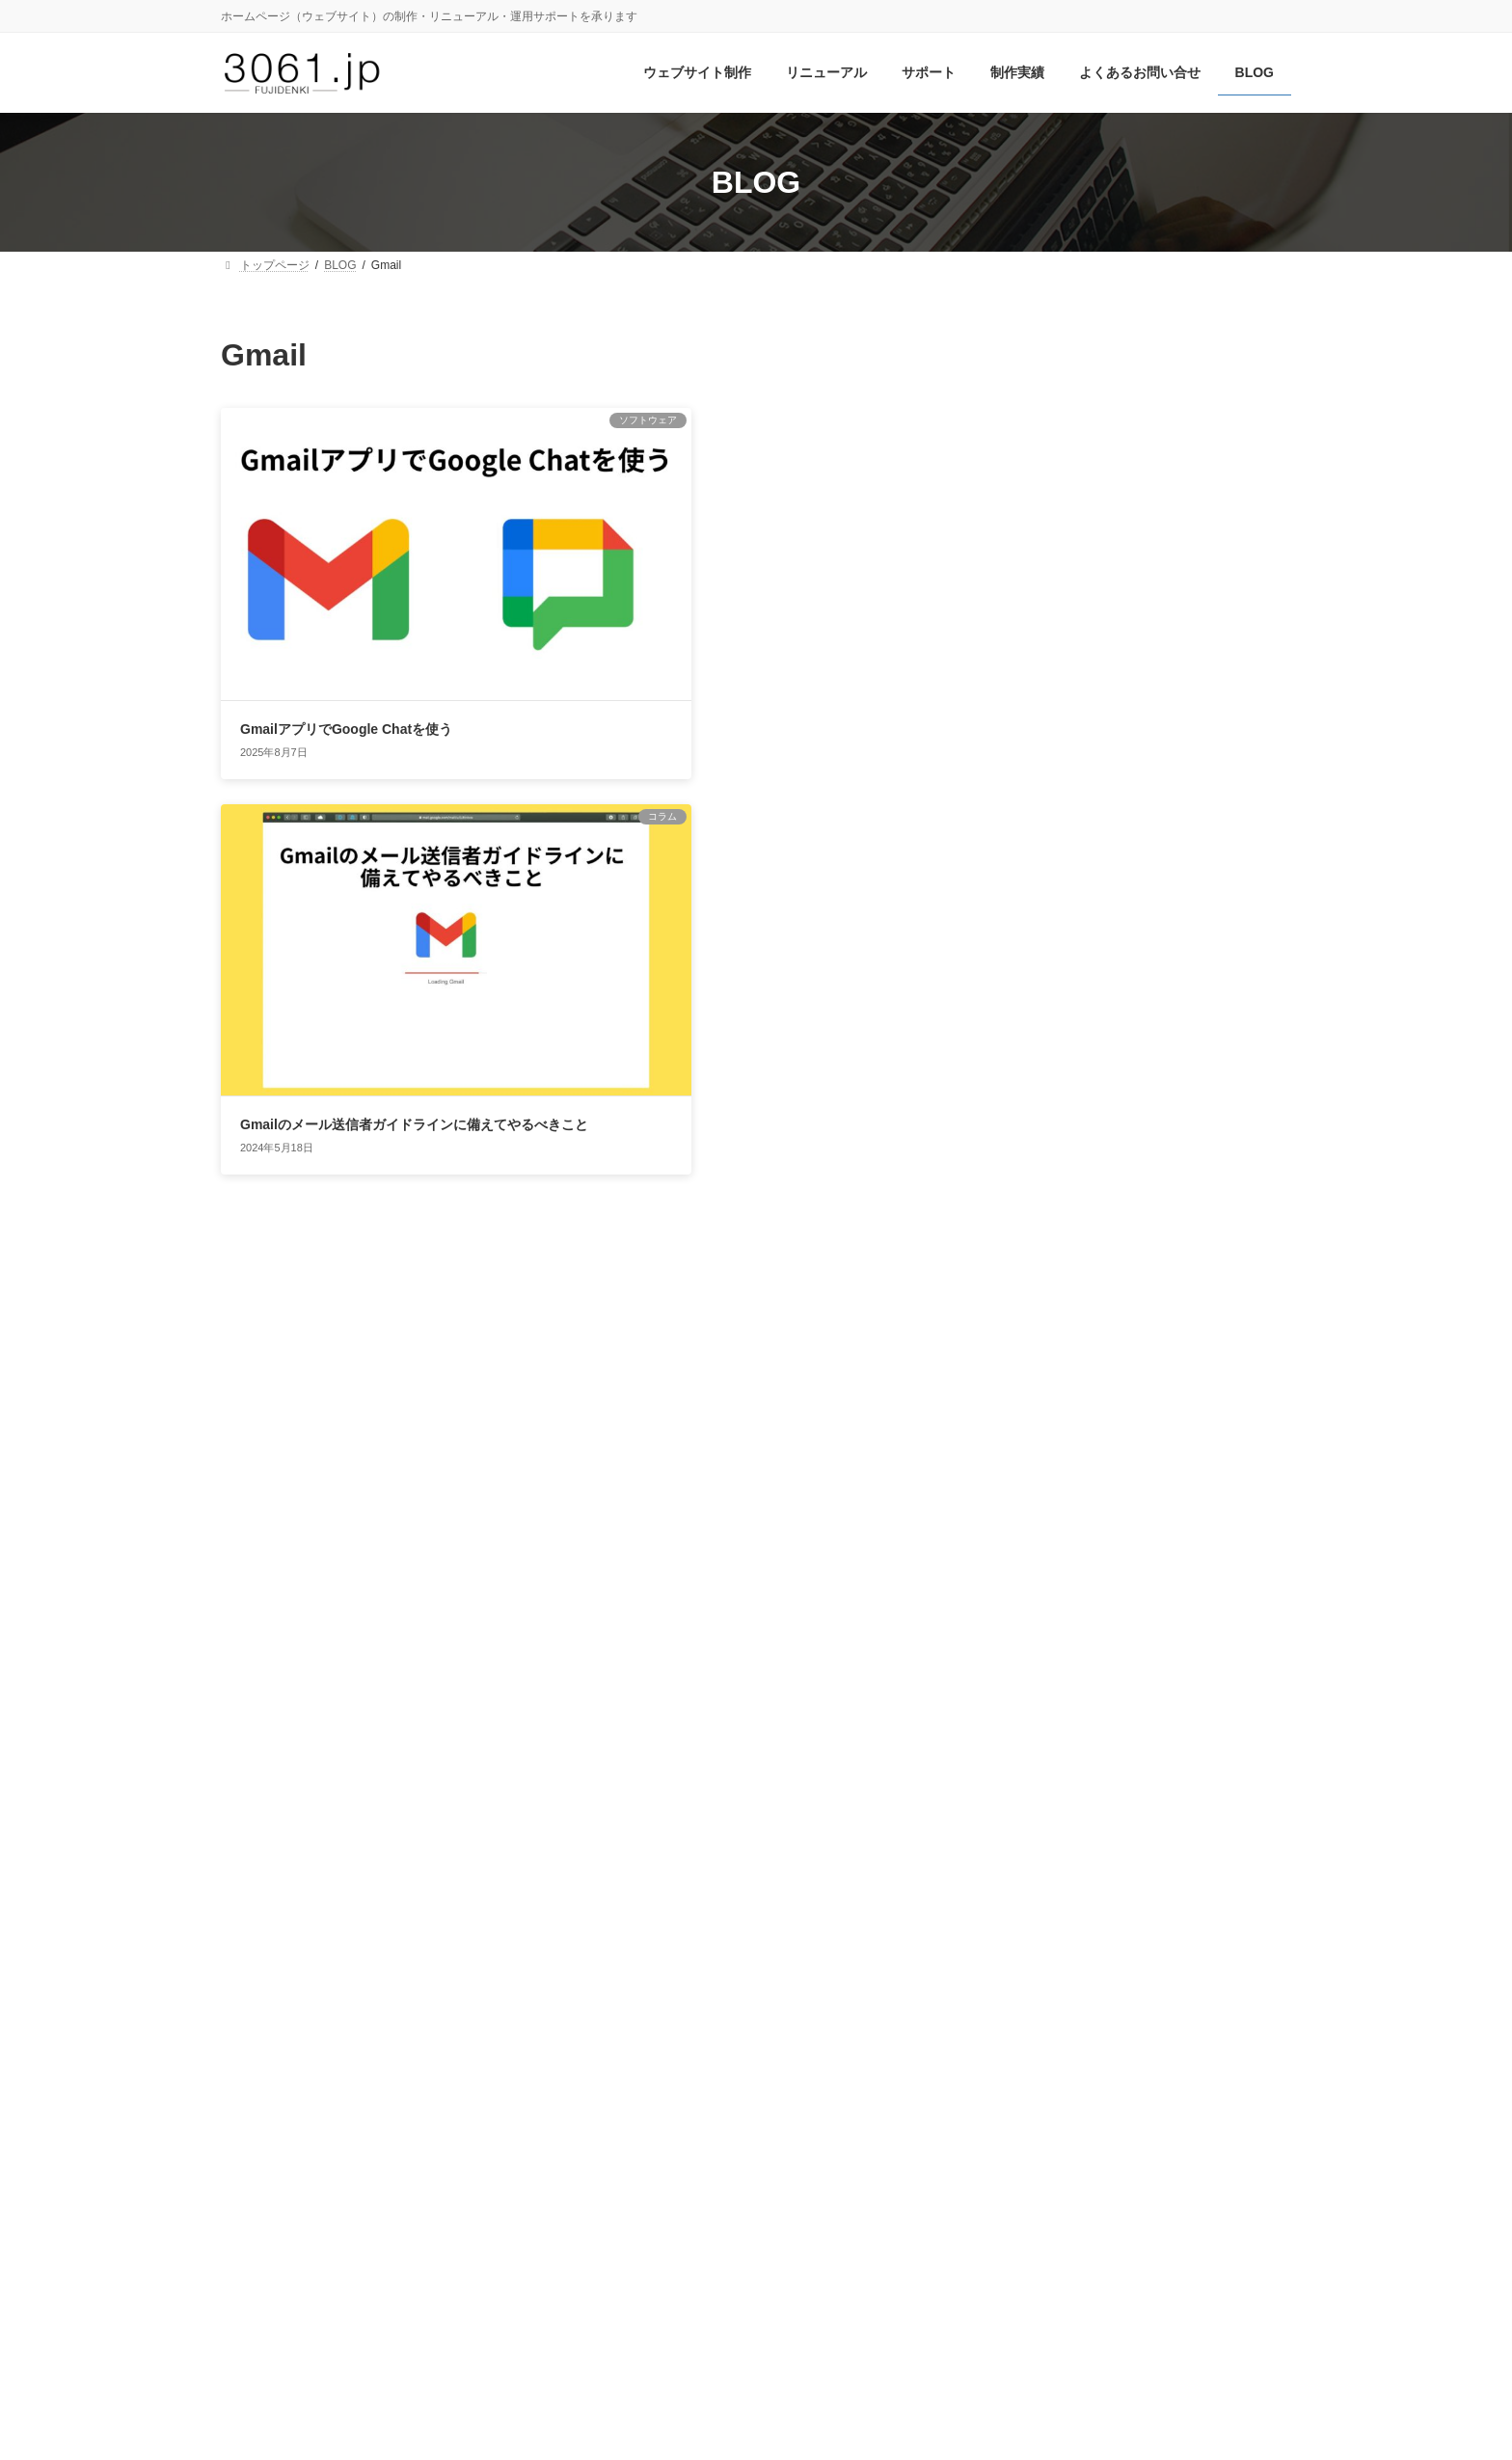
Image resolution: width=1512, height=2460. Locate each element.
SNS (1022, 1189)
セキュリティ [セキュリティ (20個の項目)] (1060, 1879)
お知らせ (1035, 1259)
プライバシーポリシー (569, 2120)
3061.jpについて (406, 2120)
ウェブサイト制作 (1062, 1333)
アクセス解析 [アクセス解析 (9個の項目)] (1034, 1797)
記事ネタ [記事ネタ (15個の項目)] (1246, 1998)
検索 (1242, 348)
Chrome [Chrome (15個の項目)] (1077, 1645)
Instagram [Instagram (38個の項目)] (1054, 1731)
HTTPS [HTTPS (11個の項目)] (1257, 1705)
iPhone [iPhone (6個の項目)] (1139, 1737)
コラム (1028, 1408)
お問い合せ (276, 2120)
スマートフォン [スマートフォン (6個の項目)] (1113, 1852)
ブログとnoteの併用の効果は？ (1182, 555)
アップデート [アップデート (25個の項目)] (1156, 1794)
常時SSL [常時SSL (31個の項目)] (1043, 1997)
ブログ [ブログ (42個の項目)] (1093, 1910)
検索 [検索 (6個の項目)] (1190, 2001)
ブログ (1028, 1483)
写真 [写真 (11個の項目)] (1210, 1970)
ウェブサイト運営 (1062, 1371)
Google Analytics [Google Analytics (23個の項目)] (1176, 1677)
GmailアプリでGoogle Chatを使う (346, 649)
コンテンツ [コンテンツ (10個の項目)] (1030, 1851)
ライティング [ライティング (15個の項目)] (1049, 1942)
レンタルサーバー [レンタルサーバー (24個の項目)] (1089, 1968)
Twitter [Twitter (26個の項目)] (1081, 1766)
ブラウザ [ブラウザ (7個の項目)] (1017, 1915)
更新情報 (1035, 1519)
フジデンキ (734, 2427)
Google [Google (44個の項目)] (1040, 1675)
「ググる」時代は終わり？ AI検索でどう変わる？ (1184, 673)
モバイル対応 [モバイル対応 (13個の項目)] (1198, 1913)
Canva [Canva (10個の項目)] (1015, 1646)
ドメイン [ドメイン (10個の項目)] (1212, 1881)
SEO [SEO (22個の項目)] (1252, 1733)
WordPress (1041, 1224)
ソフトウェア (1048, 1445)
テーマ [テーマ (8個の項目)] (1155, 1882)
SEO (1022, 1153)
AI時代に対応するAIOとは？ (1173, 773)
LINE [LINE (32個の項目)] (1192, 1732)
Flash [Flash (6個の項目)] (1245, 1648)
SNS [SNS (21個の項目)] (1016, 1767)
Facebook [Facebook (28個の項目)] (1172, 1644)
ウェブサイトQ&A (1063, 1297)
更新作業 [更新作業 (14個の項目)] (1136, 1998)
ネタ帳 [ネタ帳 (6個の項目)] (1266, 1882)
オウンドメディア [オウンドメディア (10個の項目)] (1224, 1824)
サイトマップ (724, 2120)
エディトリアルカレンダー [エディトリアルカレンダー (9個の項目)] (1075, 1824)
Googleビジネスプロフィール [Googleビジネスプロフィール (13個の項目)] (1108, 1705)
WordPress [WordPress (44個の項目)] (1195, 1764)
